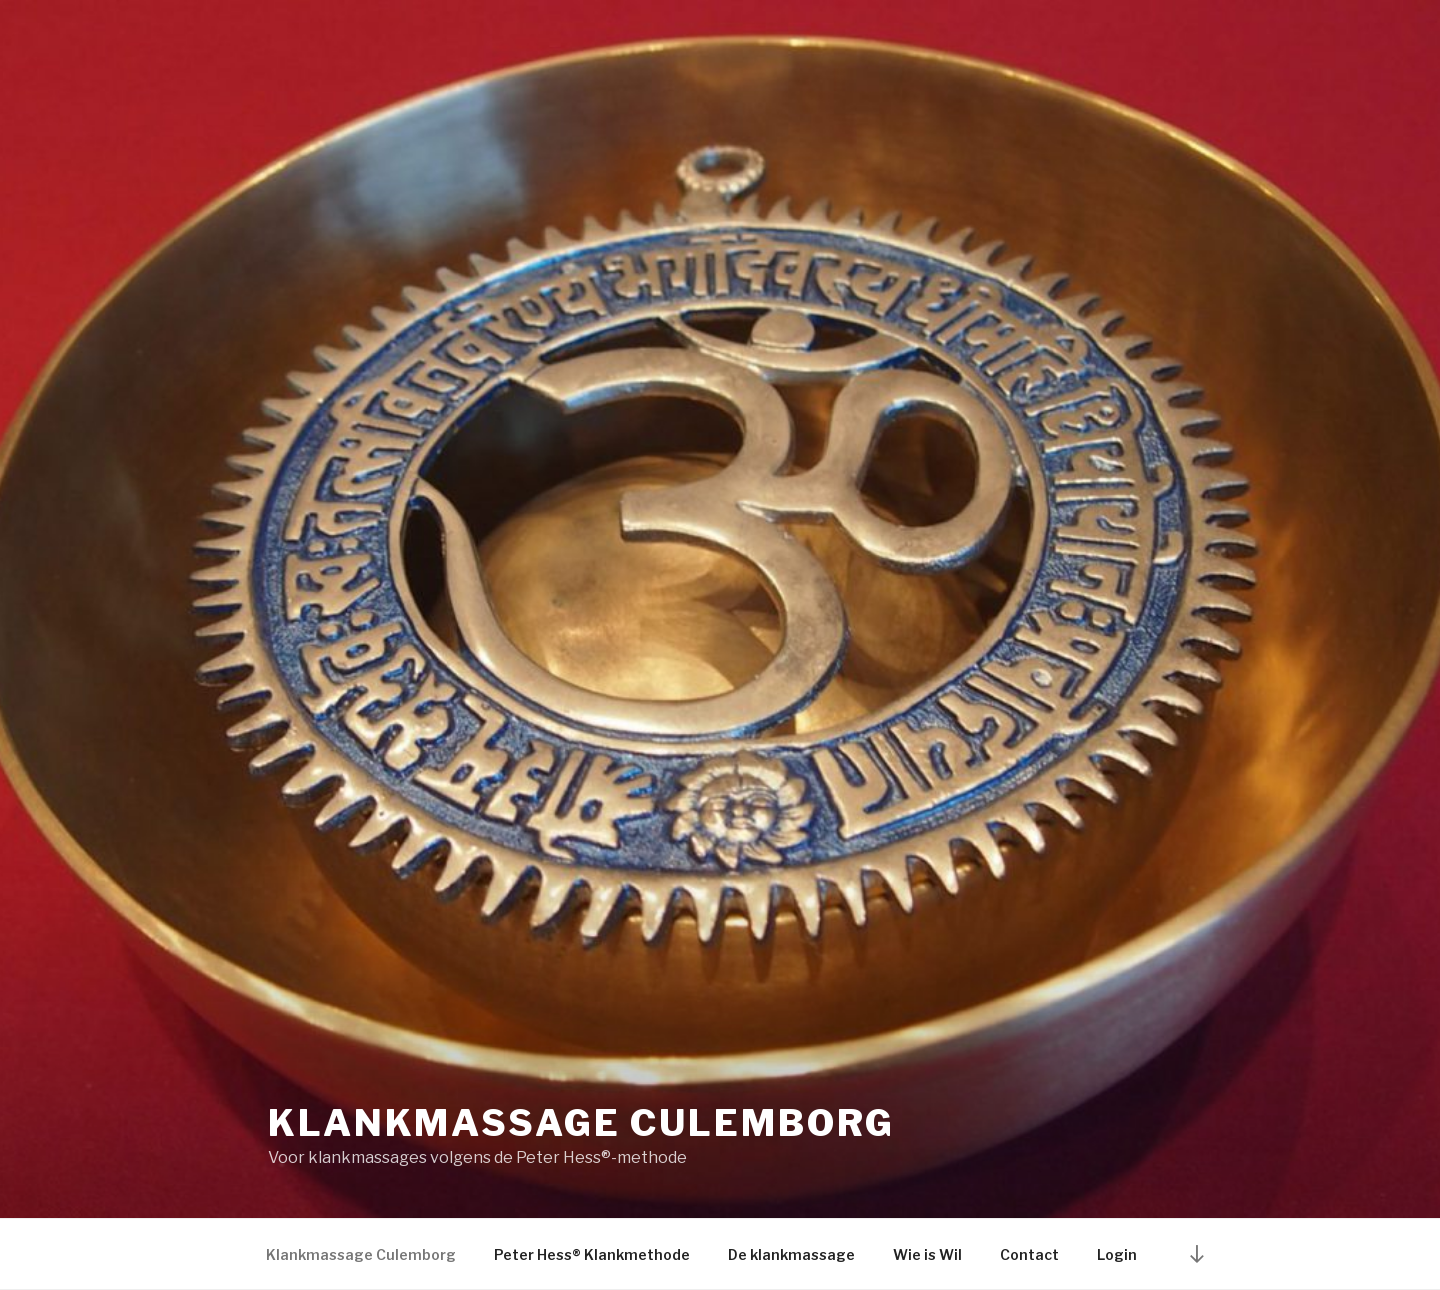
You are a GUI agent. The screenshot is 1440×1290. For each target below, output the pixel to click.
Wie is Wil (927, 1254)
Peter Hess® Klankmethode (592, 1254)
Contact (1029, 1254)
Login (1117, 1254)
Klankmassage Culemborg (581, 1123)
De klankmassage (791, 1254)
